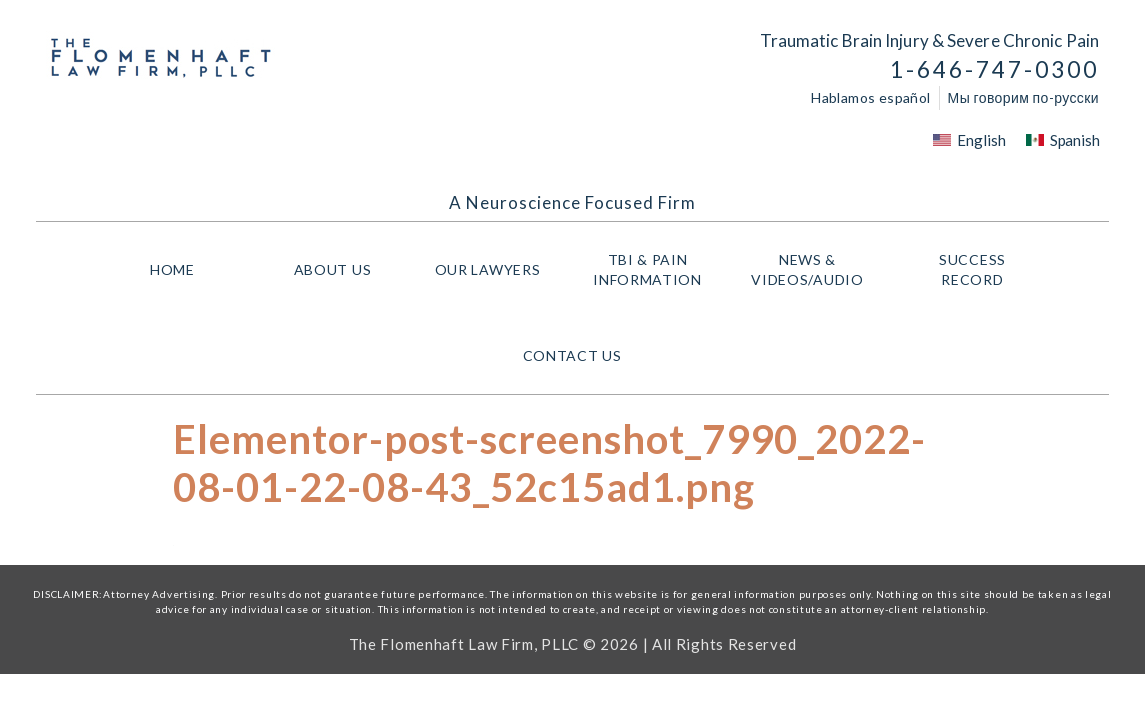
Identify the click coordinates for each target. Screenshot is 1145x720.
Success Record (972, 269)
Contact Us (572, 355)
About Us (333, 269)
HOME (172, 269)
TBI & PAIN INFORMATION (652, 269)
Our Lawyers (493, 270)
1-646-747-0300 (994, 69)
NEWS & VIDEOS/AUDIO (812, 269)
